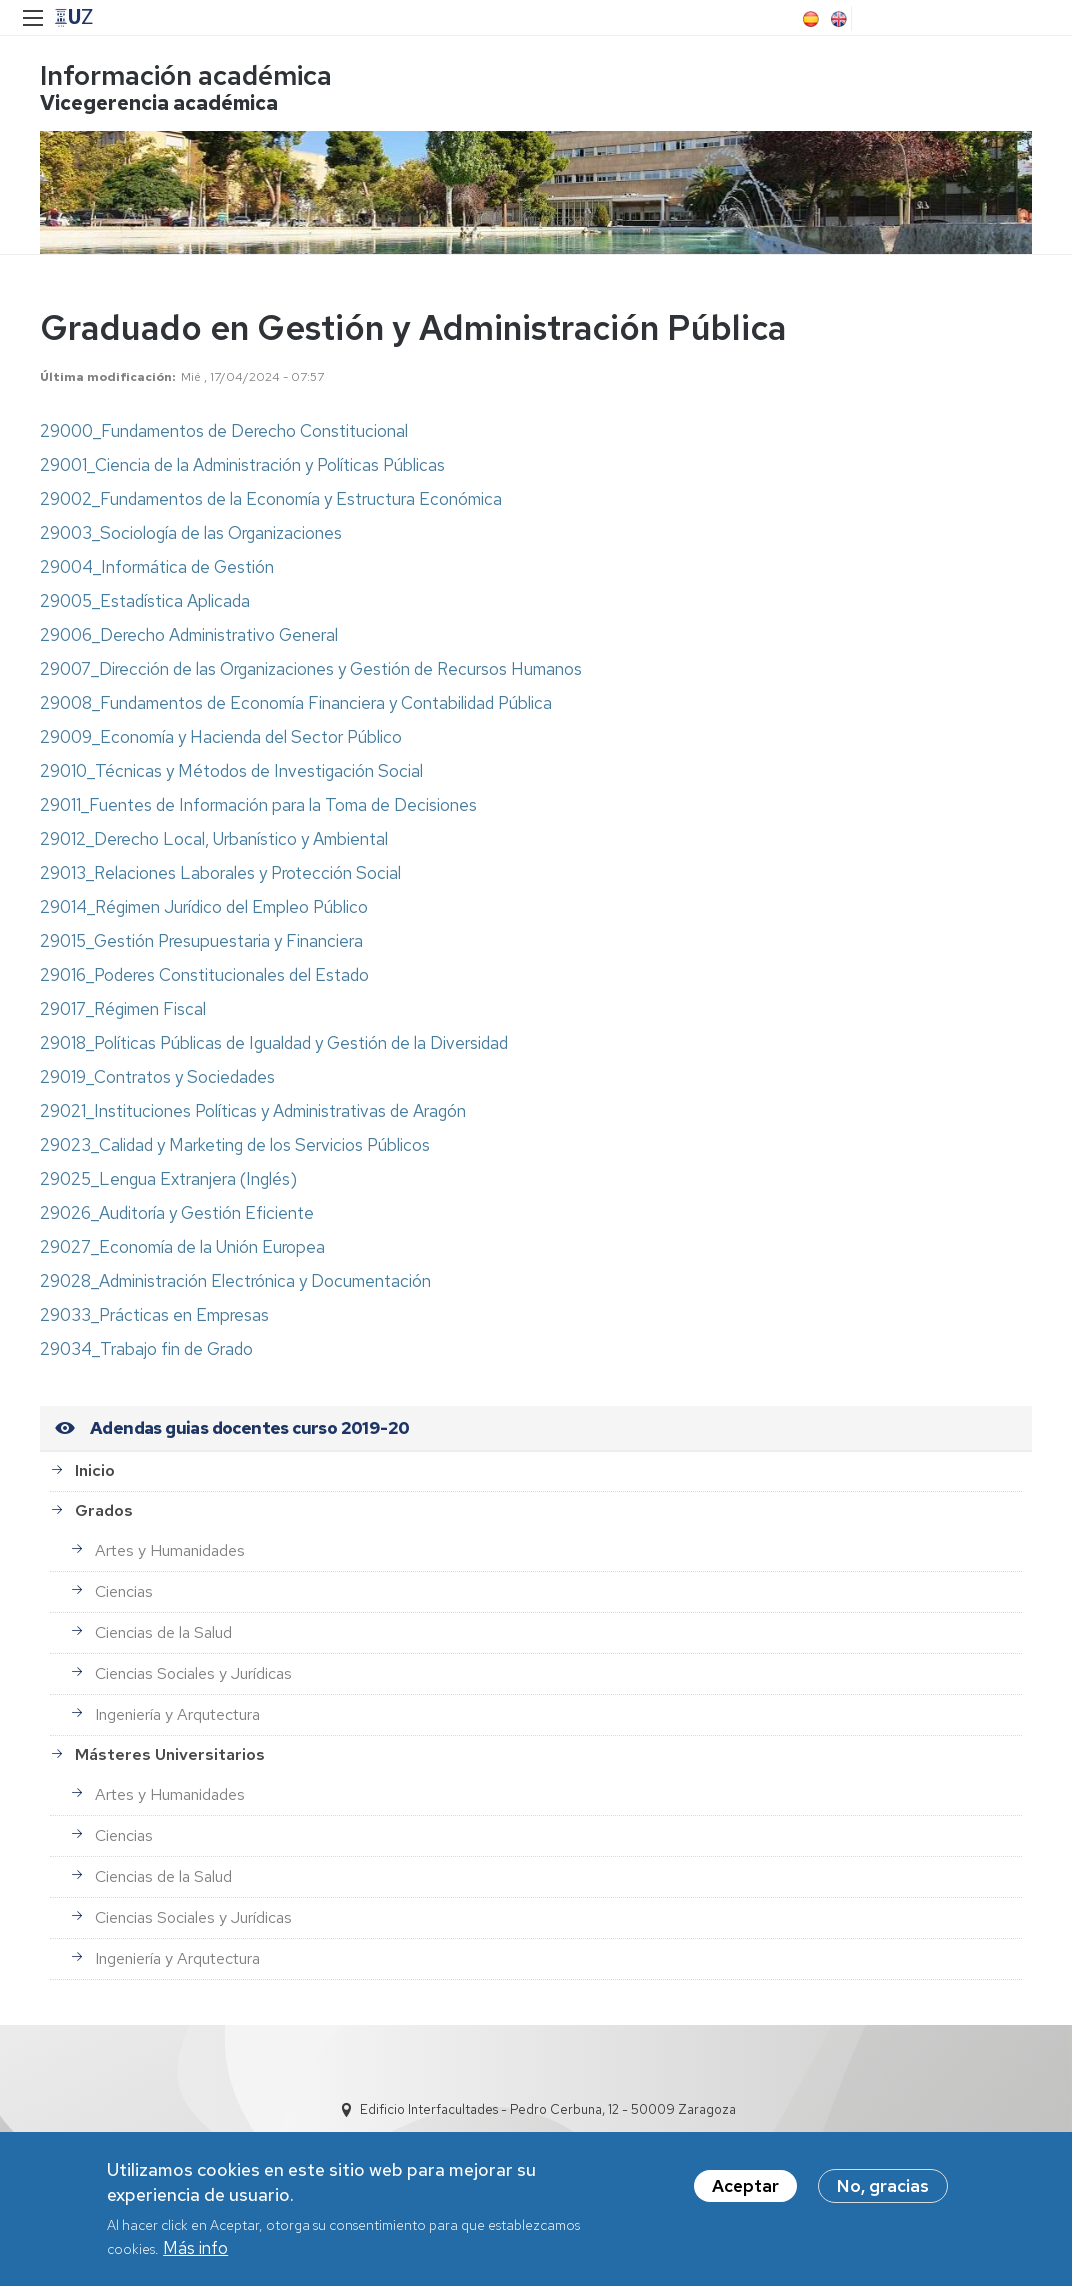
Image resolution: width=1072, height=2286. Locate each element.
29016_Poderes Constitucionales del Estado (204, 975)
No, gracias (883, 2191)
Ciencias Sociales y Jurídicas (193, 1673)
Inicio (95, 1470)
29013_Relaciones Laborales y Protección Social (220, 873)
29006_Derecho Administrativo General (189, 635)
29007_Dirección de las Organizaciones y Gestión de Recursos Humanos (311, 669)
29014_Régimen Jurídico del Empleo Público (204, 907)
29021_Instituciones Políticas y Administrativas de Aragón (253, 1111)
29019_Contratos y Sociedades (157, 1077)
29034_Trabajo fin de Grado (146, 1349)
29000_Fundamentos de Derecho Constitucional (224, 431)
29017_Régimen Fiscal (123, 1009)
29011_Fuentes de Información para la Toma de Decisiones (258, 805)
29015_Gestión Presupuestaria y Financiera (201, 941)
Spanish (809, 19)
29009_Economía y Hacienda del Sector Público (221, 737)
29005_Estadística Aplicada (145, 601)
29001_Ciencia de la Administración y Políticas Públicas (242, 465)
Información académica (186, 75)
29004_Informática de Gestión (157, 567)
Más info (195, 2253)
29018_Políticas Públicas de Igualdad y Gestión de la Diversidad (274, 1043)
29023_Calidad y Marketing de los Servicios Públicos (235, 1145)
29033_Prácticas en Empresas (154, 1315)
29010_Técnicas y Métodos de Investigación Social (231, 771)
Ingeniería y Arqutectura (177, 1714)
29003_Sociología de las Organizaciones (191, 533)
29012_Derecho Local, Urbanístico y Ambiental (214, 839)
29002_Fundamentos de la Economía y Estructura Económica (271, 499)
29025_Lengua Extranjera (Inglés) (168, 1179)
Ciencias (124, 1591)
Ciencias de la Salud (163, 1632)
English (837, 19)
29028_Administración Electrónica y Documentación (235, 1281)
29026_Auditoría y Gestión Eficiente (177, 1213)
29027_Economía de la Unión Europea (182, 1247)
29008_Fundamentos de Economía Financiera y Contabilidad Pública (296, 703)
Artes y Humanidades (170, 1550)
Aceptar (745, 2191)
